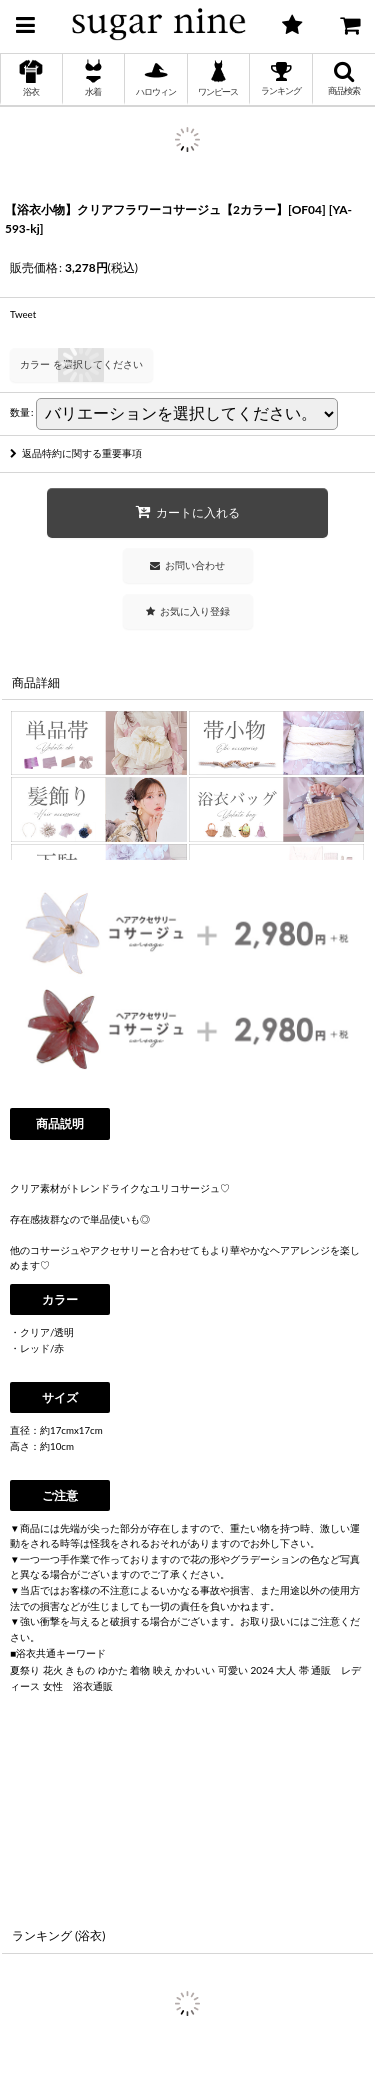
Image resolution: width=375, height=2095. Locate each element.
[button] (25, 21)
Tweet (23, 314)
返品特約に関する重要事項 (76, 453)
